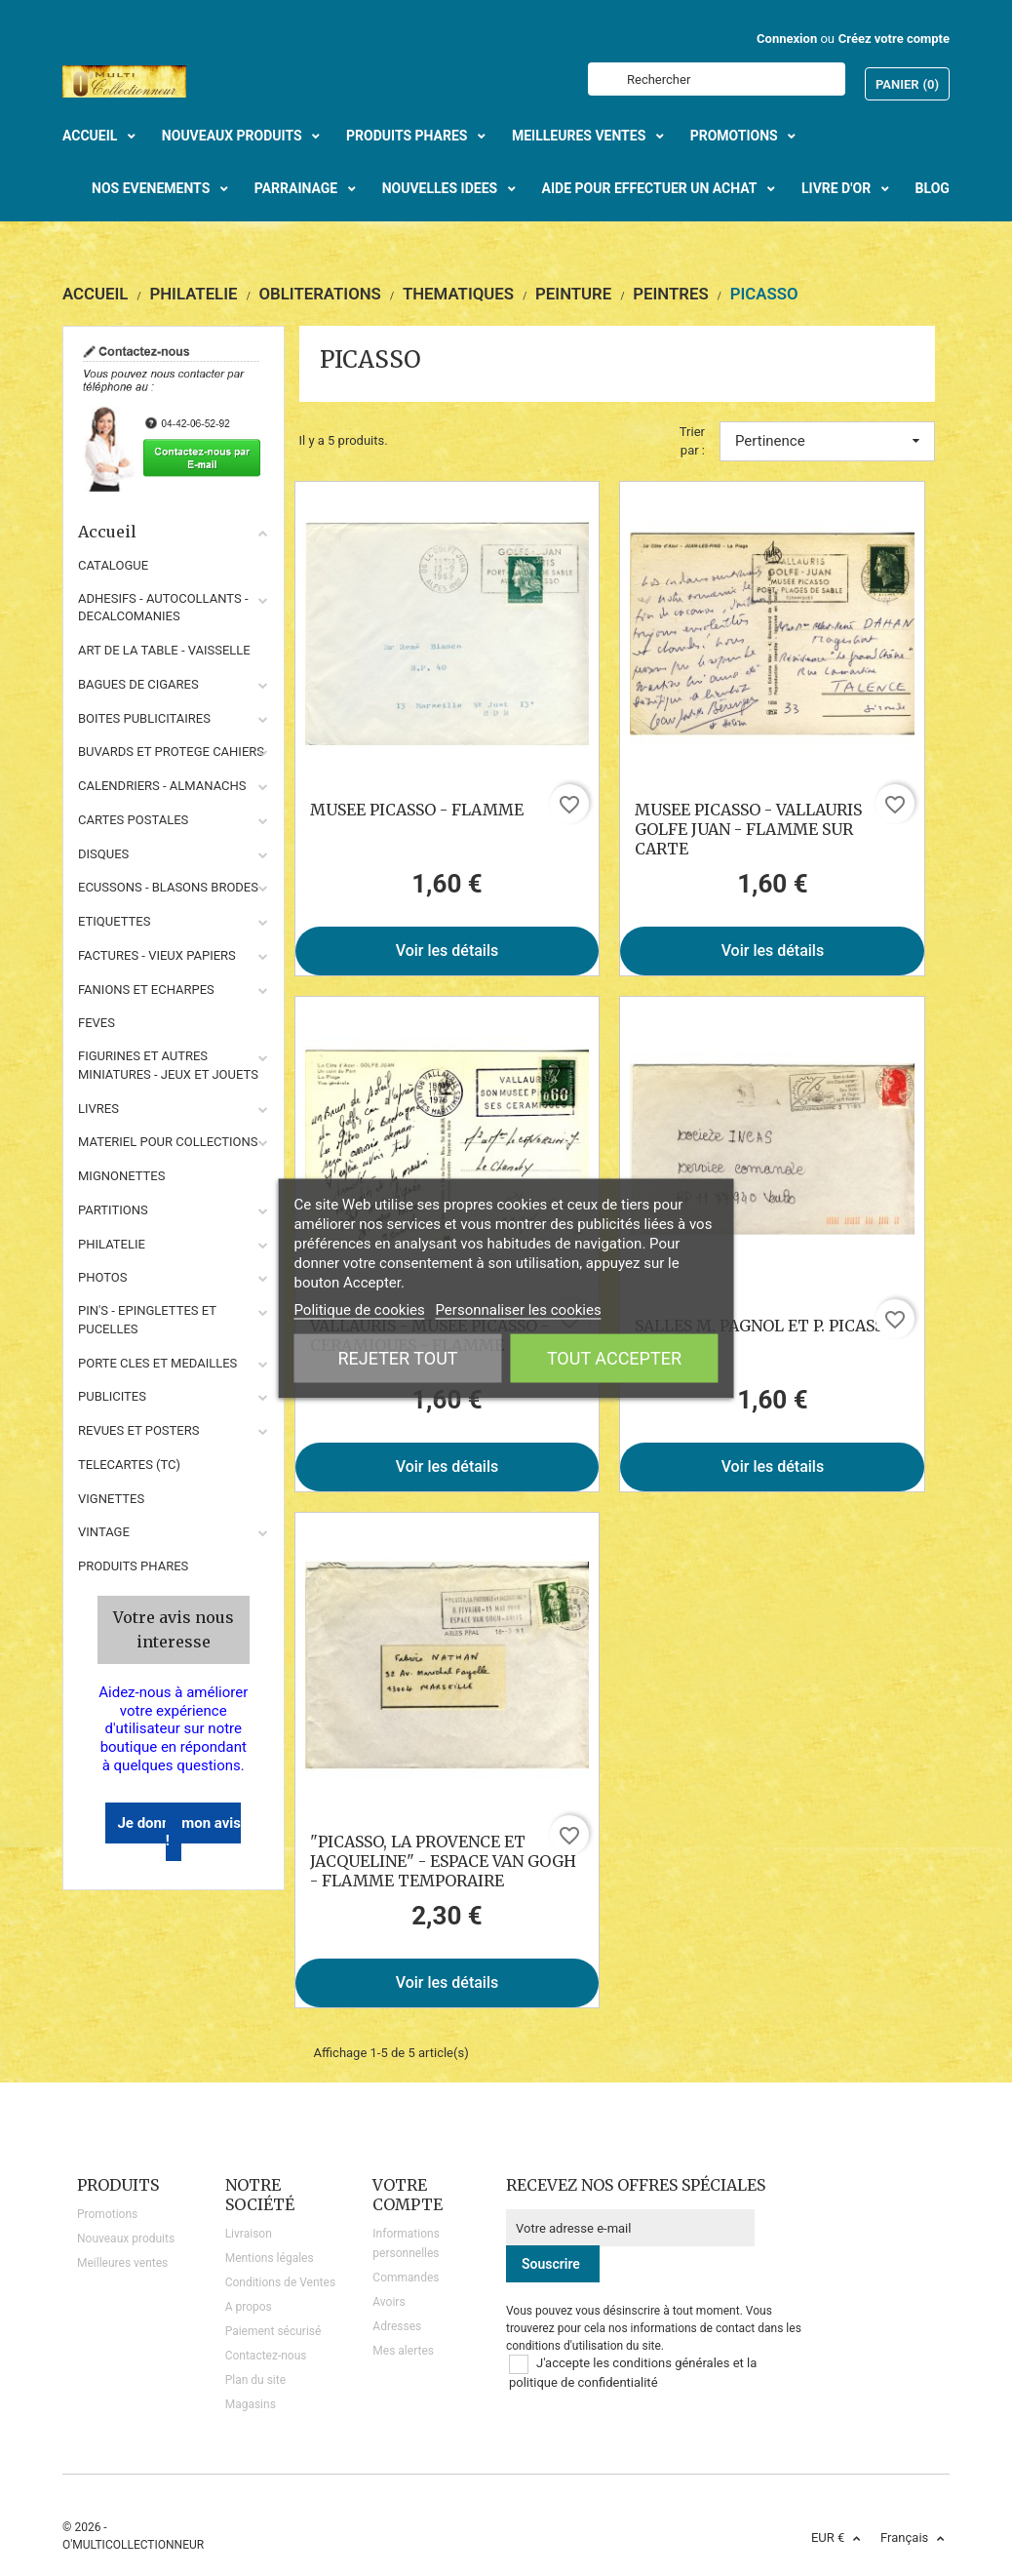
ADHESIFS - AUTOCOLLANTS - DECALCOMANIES (163, 607)
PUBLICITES (112, 1396)
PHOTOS (103, 1277)
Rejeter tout (397, 1357)
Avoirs (388, 2302)
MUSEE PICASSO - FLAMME (417, 809)
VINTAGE (104, 1532)
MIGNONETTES (121, 1176)
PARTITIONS (113, 1210)
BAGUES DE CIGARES (138, 684)
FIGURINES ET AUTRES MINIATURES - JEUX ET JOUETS (168, 1065)
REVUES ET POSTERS (138, 1430)
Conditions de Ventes (280, 2282)
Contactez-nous (266, 2355)
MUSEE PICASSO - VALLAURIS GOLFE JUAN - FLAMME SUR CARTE (748, 829)
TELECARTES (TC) (129, 1464)
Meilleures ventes (122, 2263)
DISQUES (103, 854)
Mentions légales (269, 2258)
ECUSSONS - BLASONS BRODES (168, 887)
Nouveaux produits (126, 2238)
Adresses (396, 2326)
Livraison (248, 2233)
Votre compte (407, 2194)
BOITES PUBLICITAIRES (144, 718)
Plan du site (255, 2380)
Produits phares (133, 1566)
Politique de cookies (358, 1309)
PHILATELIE (111, 1244)
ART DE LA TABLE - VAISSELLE (164, 650)
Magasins (250, 2404)
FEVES (96, 1022)
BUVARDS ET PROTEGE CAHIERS (171, 751)
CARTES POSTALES (133, 819)
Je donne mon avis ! (179, 1832)
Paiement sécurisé (273, 2331)
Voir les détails (447, 950)
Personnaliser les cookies (518, 1309)
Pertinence (827, 441)
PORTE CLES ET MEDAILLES (157, 1363)
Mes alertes (403, 2351)
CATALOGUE (113, 565)
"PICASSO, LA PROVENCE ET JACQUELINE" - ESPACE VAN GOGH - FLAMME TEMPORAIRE (443, 1861)
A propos (248, 2307)
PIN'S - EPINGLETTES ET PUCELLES (147, 1319)
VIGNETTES (111, 1498)
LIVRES (98, 1108)
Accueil (173, 531)
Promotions (107, 2214)
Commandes (405, 2277)
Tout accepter (614, 1357)
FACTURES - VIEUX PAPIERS (157, 955)
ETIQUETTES (114, 921)
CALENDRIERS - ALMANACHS (162, 785)
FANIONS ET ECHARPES (146, 989)
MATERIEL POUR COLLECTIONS (168, 1141)
